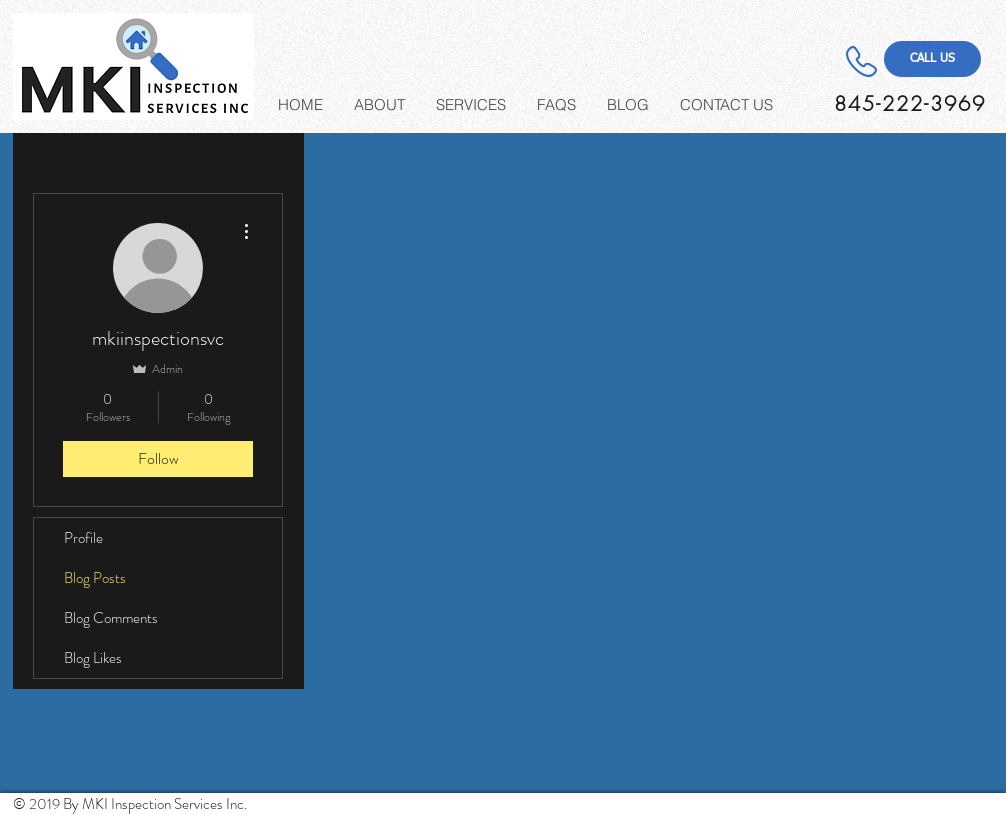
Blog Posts (95, 578)
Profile (83, 538)
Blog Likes (93, 658)
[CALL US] (932, 59)
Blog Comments (111, 618)
